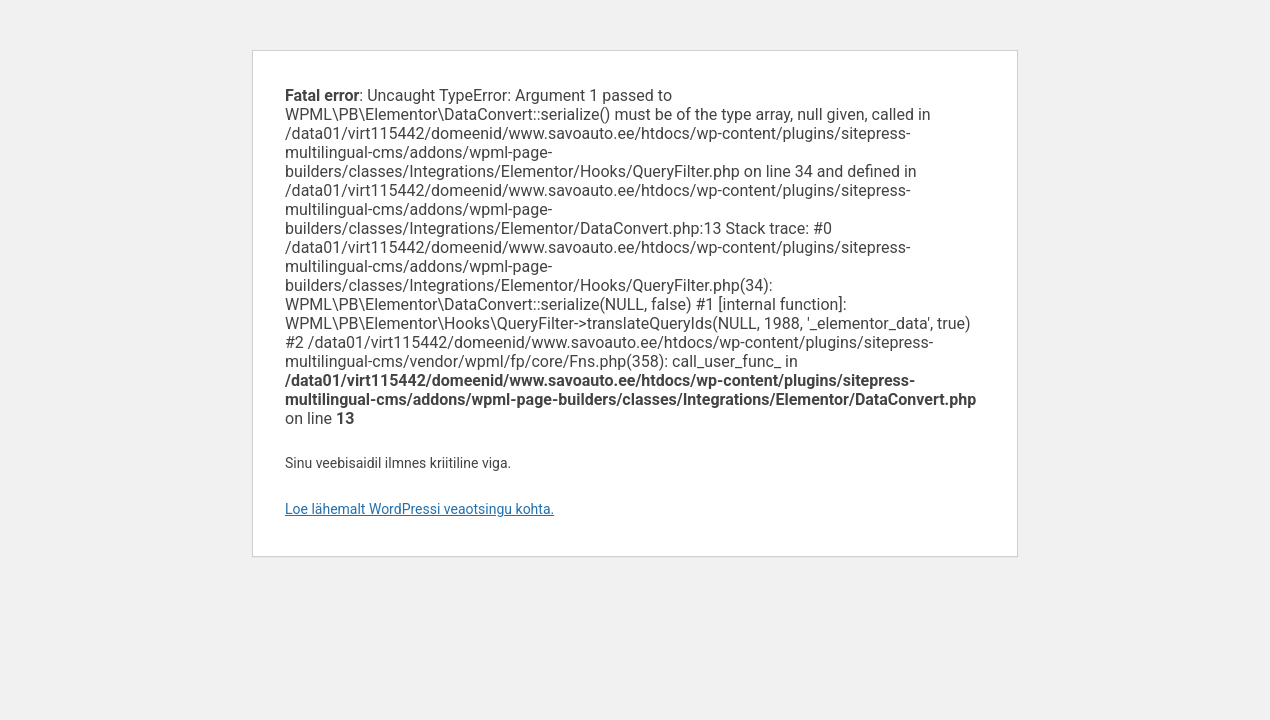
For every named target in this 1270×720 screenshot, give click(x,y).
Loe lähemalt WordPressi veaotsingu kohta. (419, 509)
